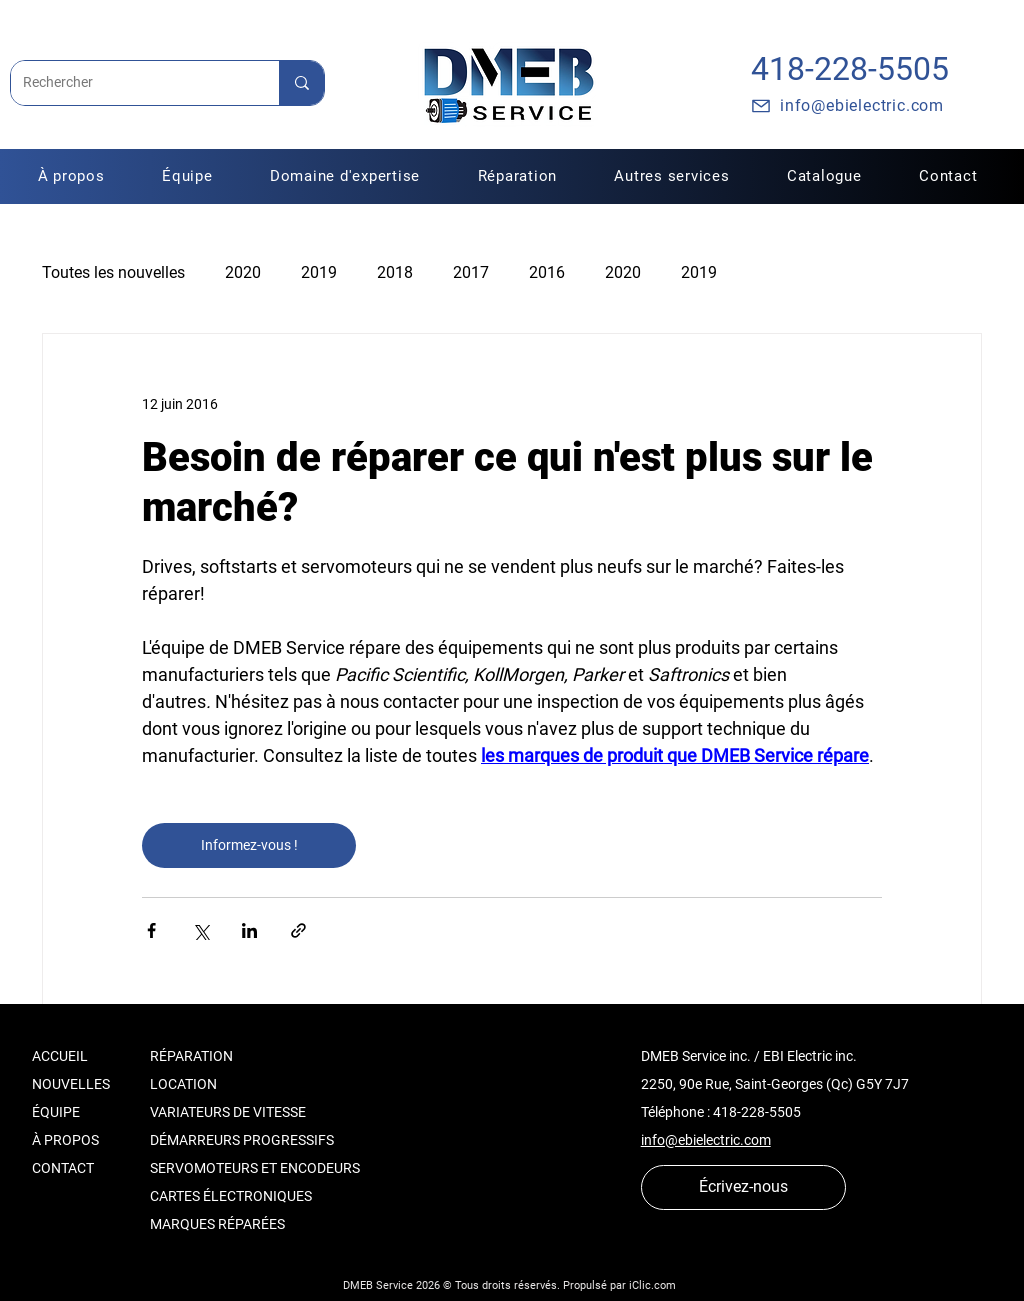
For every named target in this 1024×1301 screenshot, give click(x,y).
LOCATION (183, 1084)
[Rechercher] (130, 83)
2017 (471, 272)
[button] (517, 176)
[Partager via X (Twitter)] (200, 930)
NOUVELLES (71, 1084)
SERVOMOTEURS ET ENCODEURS (255, 1168)
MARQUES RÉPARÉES (217, 1224)
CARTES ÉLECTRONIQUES (231, 1196)
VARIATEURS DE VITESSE (228, 1112)
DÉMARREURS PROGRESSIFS (242, 1140)
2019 (319, 272)
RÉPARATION (191, 1056)
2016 (547, 272)
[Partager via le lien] (298, 930)
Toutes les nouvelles (113, 272)
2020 (243, 272)
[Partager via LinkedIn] (249, 930)
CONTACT (63, 1168)
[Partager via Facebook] (151, 930)
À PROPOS (65, 1140)
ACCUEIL (60, 1056)
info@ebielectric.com (706, 1140)
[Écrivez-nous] (743, 1187)
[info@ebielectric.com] (847, 106)
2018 (395, 272)
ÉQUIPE (56, 1112)
